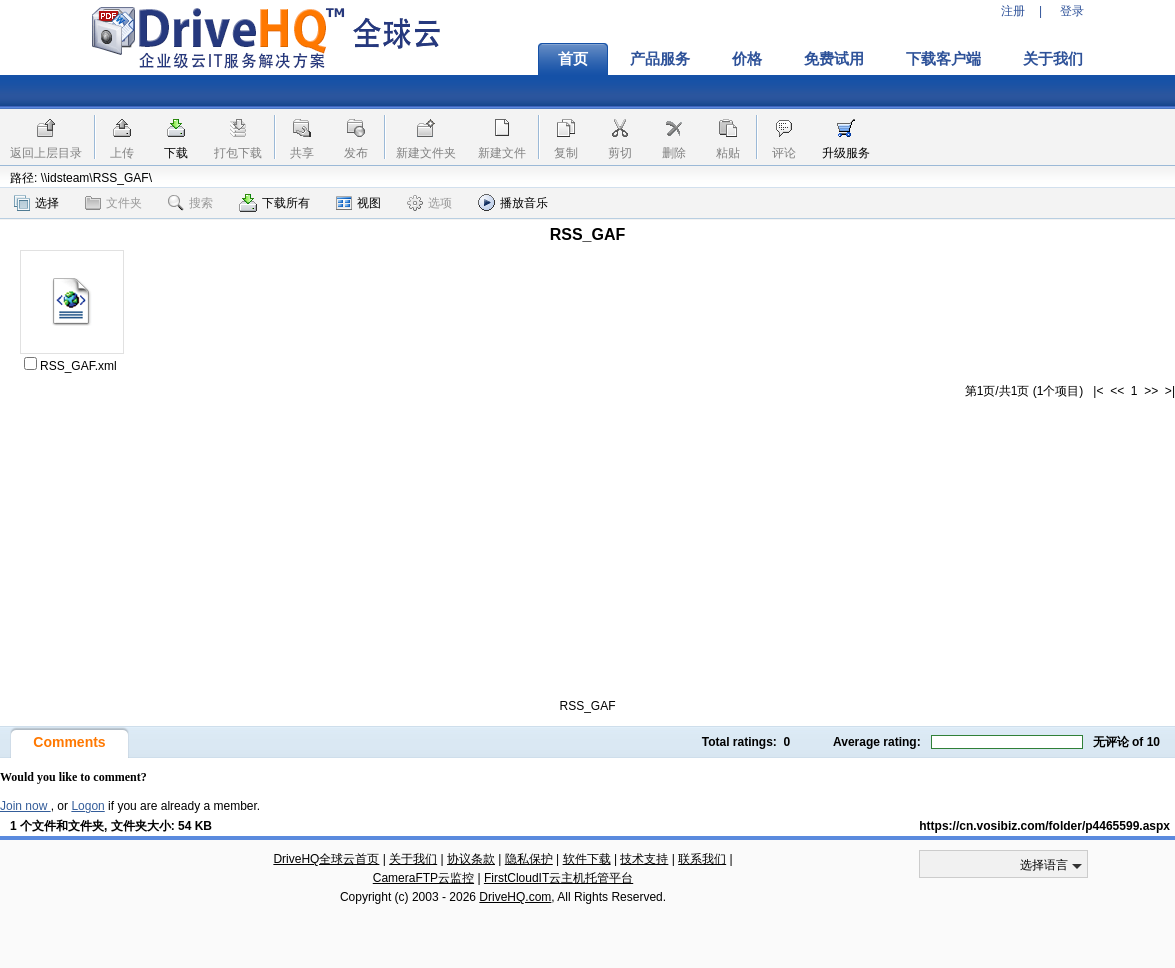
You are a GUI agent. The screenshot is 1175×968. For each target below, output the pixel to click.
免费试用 (834, 59)
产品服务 (660, 59)
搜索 (190, 203)
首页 (573, 59)
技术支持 (644, 859)
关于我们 (1053, 59)
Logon (87, 806)
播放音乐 (513, 202)
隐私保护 (529, 859)
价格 (747, 59)
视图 (358, 203)
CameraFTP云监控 (423, 878)
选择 (36, 203)
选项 (429, 203)
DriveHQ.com (515, 897)
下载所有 (274, 203)
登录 (1072, 11)
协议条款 (471, 859)
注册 (1013, 11)
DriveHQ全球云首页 (326, 859)
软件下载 (587, 859)
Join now (25, 806)
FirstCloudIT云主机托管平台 (558, 878)
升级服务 (846, 153)
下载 (176, 153)
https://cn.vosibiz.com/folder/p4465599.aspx (1044, 826)
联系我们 (702, 859)
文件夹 (113, 203)
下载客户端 (943, 59)
